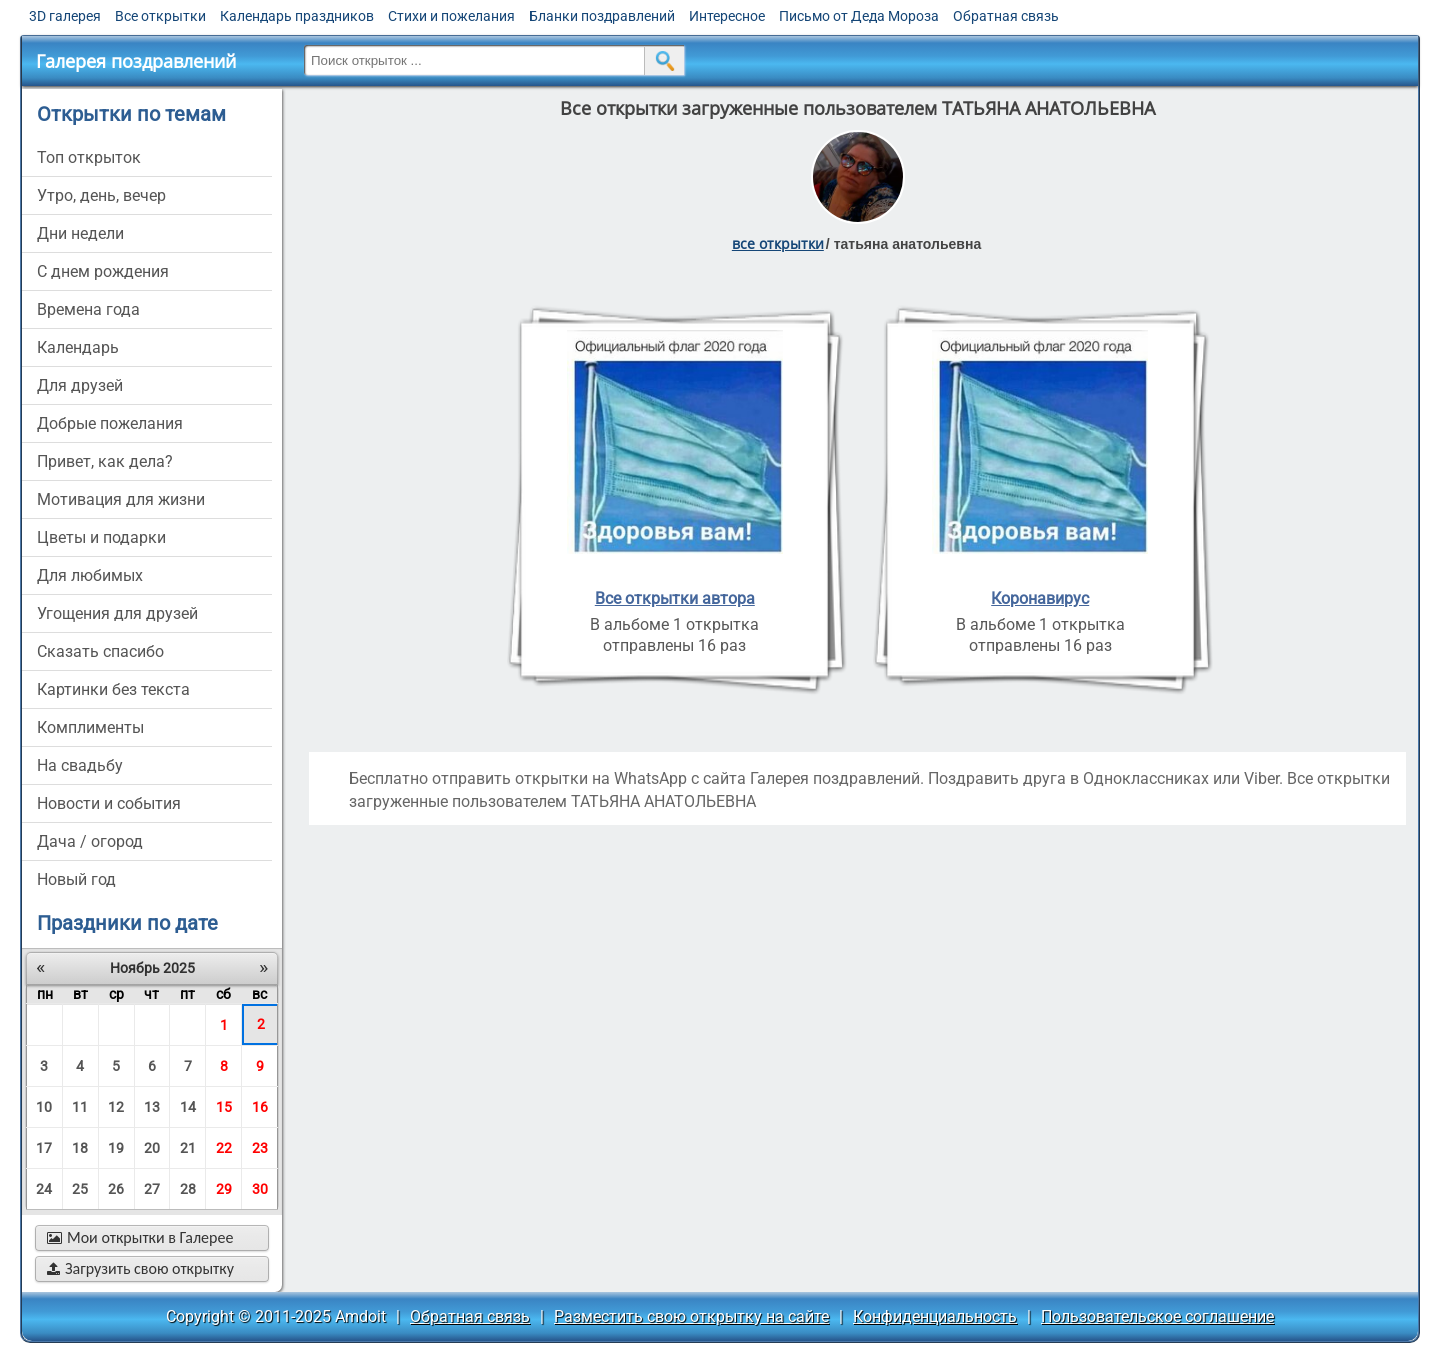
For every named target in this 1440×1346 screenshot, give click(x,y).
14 (188, 1107)
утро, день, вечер (101, 195)
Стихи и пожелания (451, 16)
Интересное (727, 16)
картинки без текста (113, 689)
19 (116, 1148)
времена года (88, 309)
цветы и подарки (101, 537)
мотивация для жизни (121, 499)
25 (80, 1189)
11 (80, 1107)
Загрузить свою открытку (140, 1268)
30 (260, 1189)
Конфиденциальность (935, 1316)
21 (188, 1148)
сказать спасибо (100, 651)
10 (44, 1107)
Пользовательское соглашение (1157, 1316)
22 (224, 1148)
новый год (76, 879)
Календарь (78, 347)
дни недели (80, 233)
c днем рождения (103, 271)
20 (152, 1148)
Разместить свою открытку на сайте (691, 1316)
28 (188, 1189)
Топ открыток (89, 157)
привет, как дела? (105, 461)
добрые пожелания (110, 423)
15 (224, 1107)
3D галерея (65, 16)
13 (152, 1107)
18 (80, 1148)
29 (224, 1189)
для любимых (90, 575)
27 (152, 1189)
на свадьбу (80, 765)
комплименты (90, 727)
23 (260, 1148)
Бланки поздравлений (602, 16)
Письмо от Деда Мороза (859, 16)
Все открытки (160, 16)
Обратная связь (1006, 16)
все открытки (778, 243)
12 (116, 1107)
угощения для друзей (117, 613)
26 (116, 1189)
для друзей (80, 385)
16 (260, 1107)
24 (44, 1189)
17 (44, 1148)
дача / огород (90, 841)
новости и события (109, 803)
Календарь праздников (297, 16)
